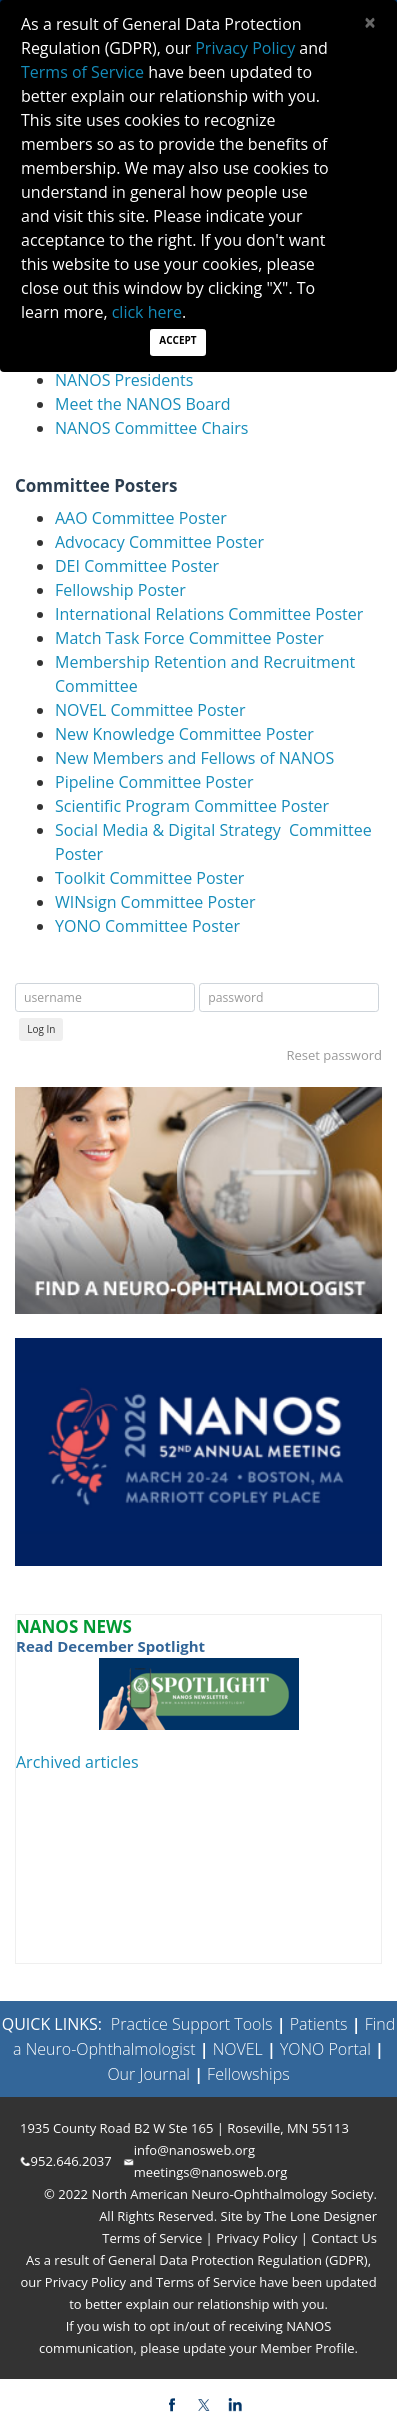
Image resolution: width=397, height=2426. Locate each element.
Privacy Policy (255, 2238)
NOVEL (238, 2049)
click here (147, 312)
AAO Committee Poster (141, 518)
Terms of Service (153, 2238)
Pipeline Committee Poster (154, 782)
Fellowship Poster (120, 590)
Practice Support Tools (192, 2024)
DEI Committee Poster (137, 566)
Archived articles (77, 1762)
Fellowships (248, 2074)
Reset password (334, 1055)
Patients (319, 2024)
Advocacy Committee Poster (159, 542)
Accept (177, 340)
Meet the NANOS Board (143, 404)
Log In (41, 1029)
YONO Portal (325, 2049)
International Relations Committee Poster (209, 614)
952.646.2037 (71, 2161)
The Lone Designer (320, 2216)
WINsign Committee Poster (155, 902)
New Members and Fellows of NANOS (194, 758)
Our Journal (148, 2074)
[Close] (370, 22)
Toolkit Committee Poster (149, 878)
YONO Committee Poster (147, 926)
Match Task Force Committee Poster (189, 638)
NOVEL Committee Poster (150, 710)
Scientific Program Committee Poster (192, 806)
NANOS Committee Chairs (151, 428)
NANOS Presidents (124, 380)
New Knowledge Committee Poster (184, 734)
